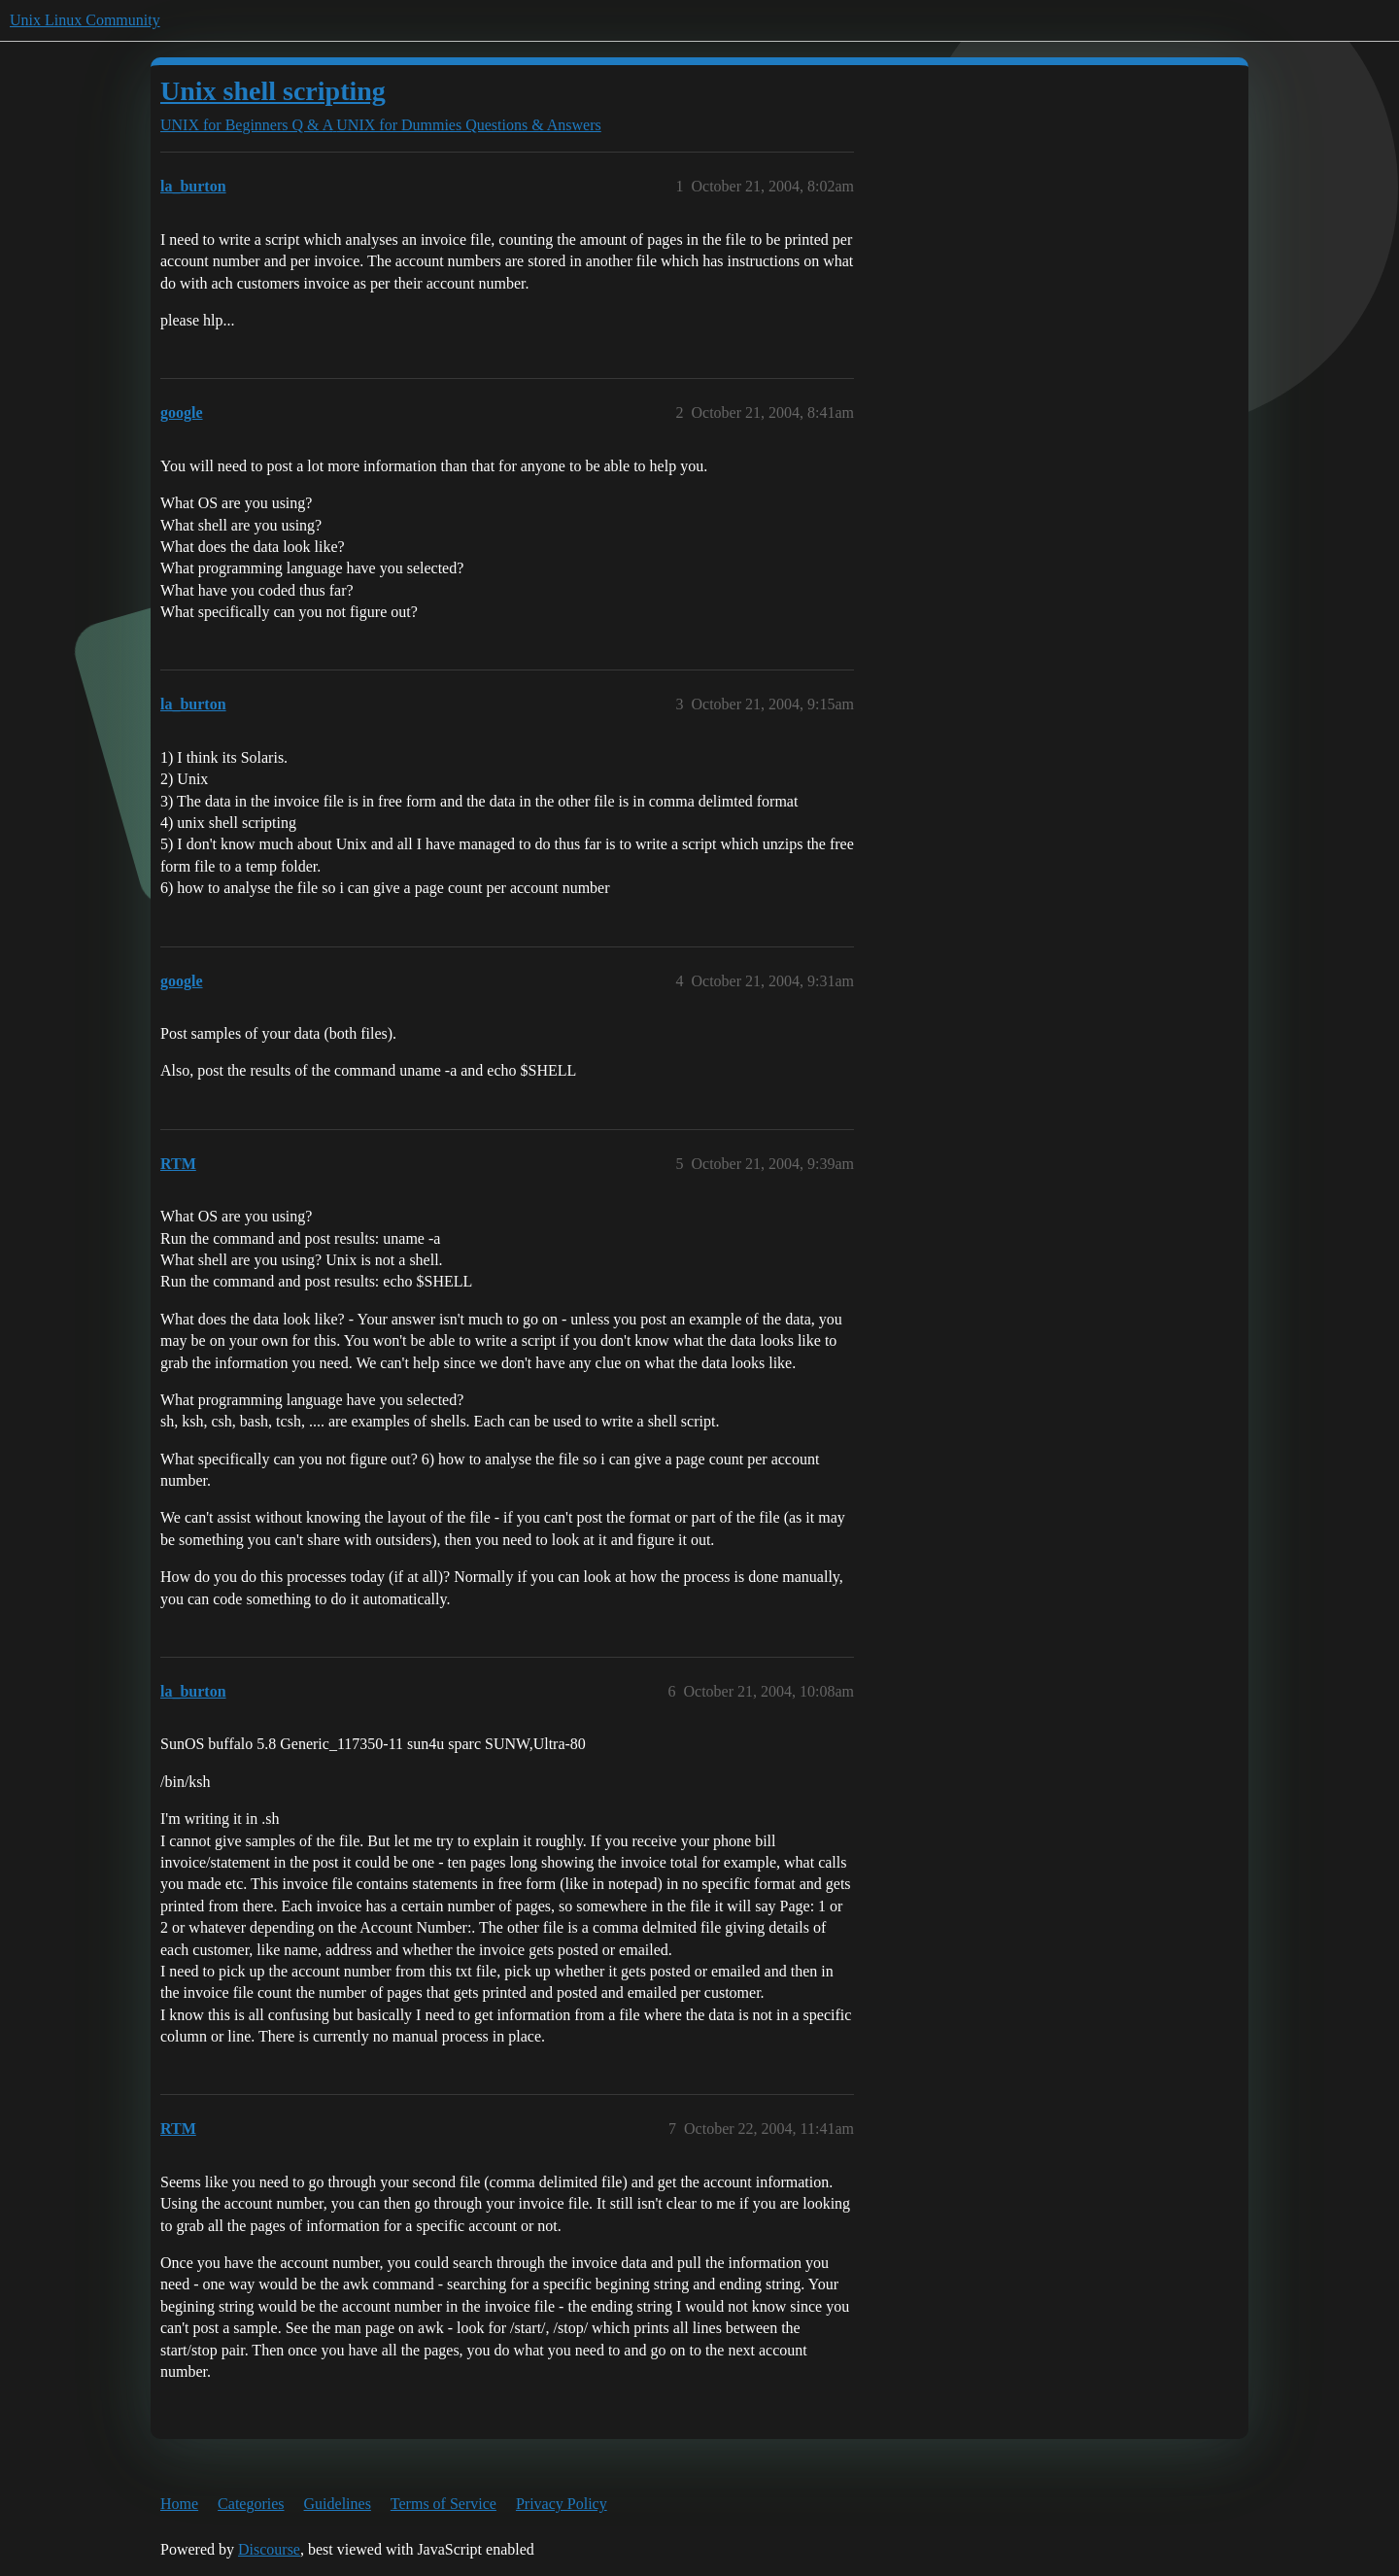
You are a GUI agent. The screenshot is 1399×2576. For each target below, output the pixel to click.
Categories (251, 2503)
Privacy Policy (561, 2503)
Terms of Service (443, 2503)
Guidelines (337, 2503)
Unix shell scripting (273, 91)
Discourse (269, 2549)
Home (179, 2503)
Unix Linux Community (85, 20)
